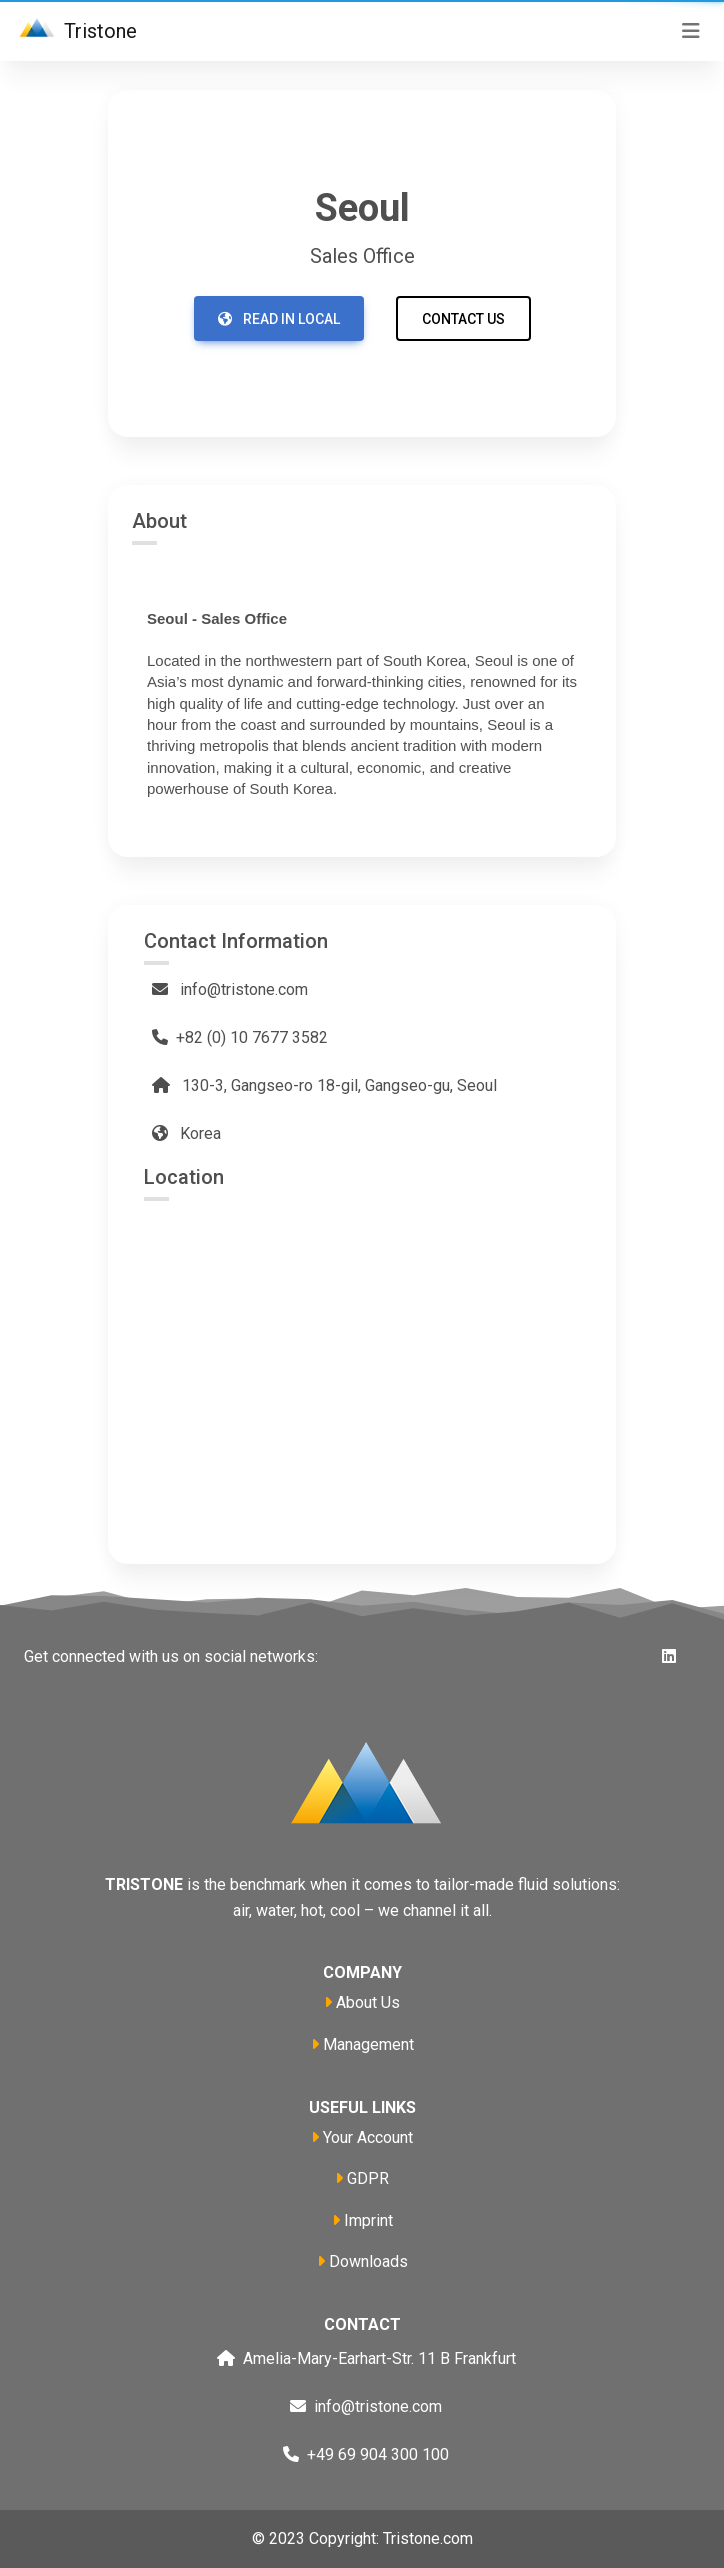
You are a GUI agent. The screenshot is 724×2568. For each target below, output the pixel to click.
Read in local (279, 319)
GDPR (368, 2178)
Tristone (74, 33)
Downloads (368, 2261)
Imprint (368, 2220)
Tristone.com (428, 2538)
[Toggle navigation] (691, 31)
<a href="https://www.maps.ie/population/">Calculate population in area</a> (362, 1359)
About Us (368, 2002)
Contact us (463, 319)
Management (368, 2044)
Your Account (368, 2137)
